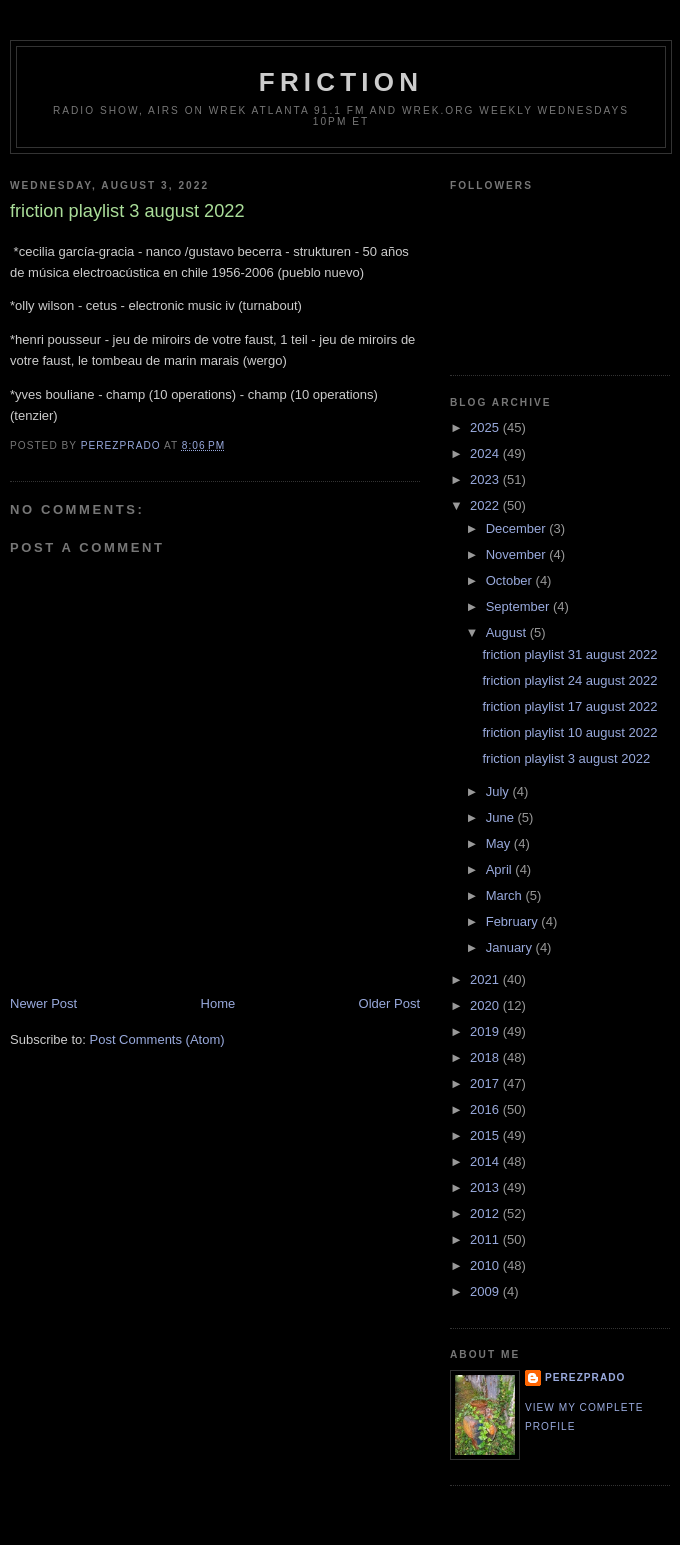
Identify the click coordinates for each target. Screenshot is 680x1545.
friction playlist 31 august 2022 (569, 654)
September (519, 606)
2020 (486, 1005)
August (508, 632)
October (511, 580)
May (500, 843)
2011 (486, 1239)
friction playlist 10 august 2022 (569, 732)
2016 (486, 1109)
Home (218, 1003)
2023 (486, 479)
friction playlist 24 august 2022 (569, 680)
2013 (486, 1187)
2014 (486, 1161)
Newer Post (43, 1003)
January (511, 947)
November (518, 554)
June (502, 817)
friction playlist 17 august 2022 (569, 706)
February (514, 921)
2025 (486, 427)
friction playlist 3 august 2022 (566, 758)
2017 (486, 1083)
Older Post (389, 1003)
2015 (486, 1135)
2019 (486, 1031)
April (501, 869)
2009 (486, 1291)
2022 (486, 505)
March (506, 895)
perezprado (585, 1377)
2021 (486, 979)
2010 (486, 1265)
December (518, 528)
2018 (486, 1057)
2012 (486, 1213)
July (499, 791)
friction (341, 82)
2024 (486, 453)
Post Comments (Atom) (157, 1039)
